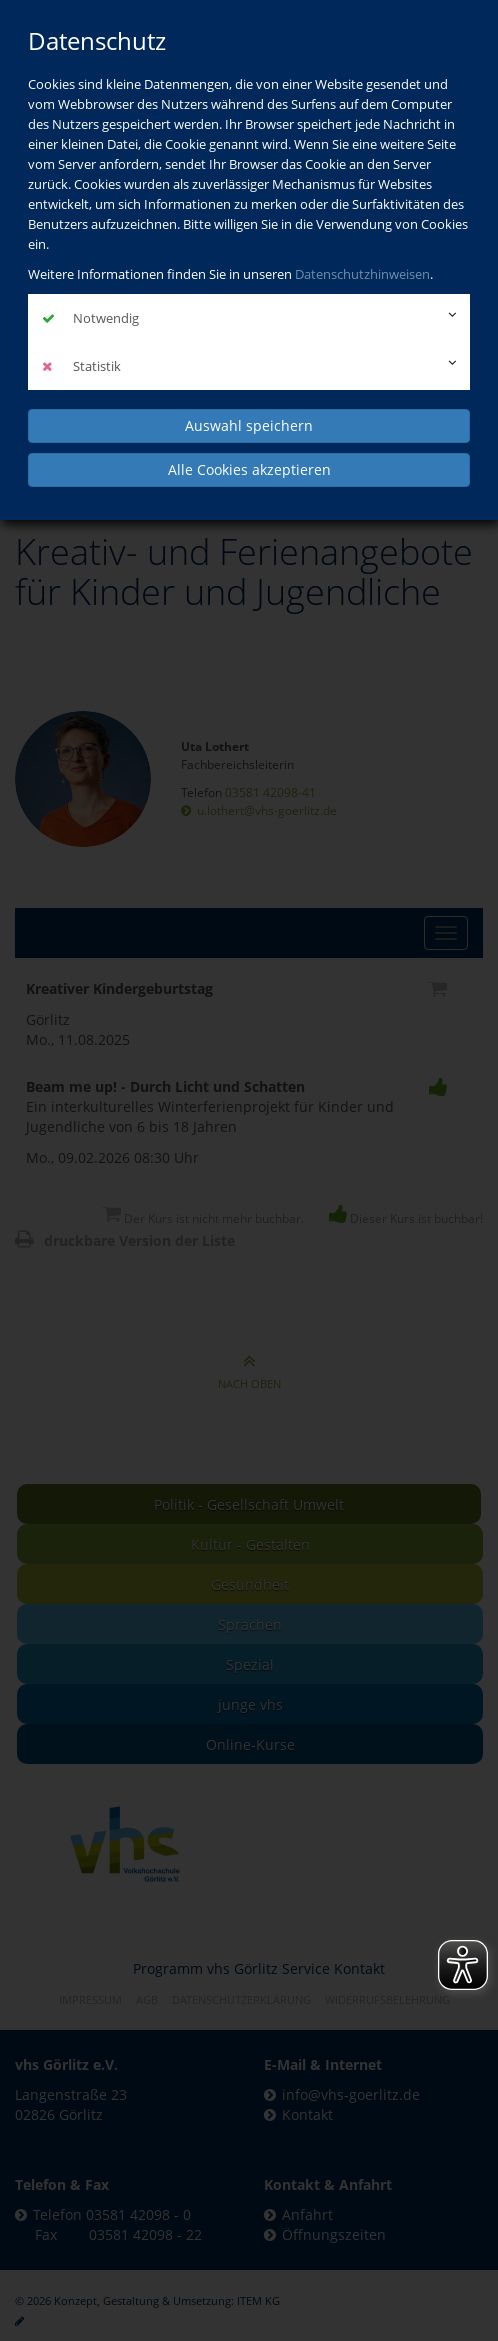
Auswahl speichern (249, 425)
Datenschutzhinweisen (362, 274)
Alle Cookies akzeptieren (249, 469)
